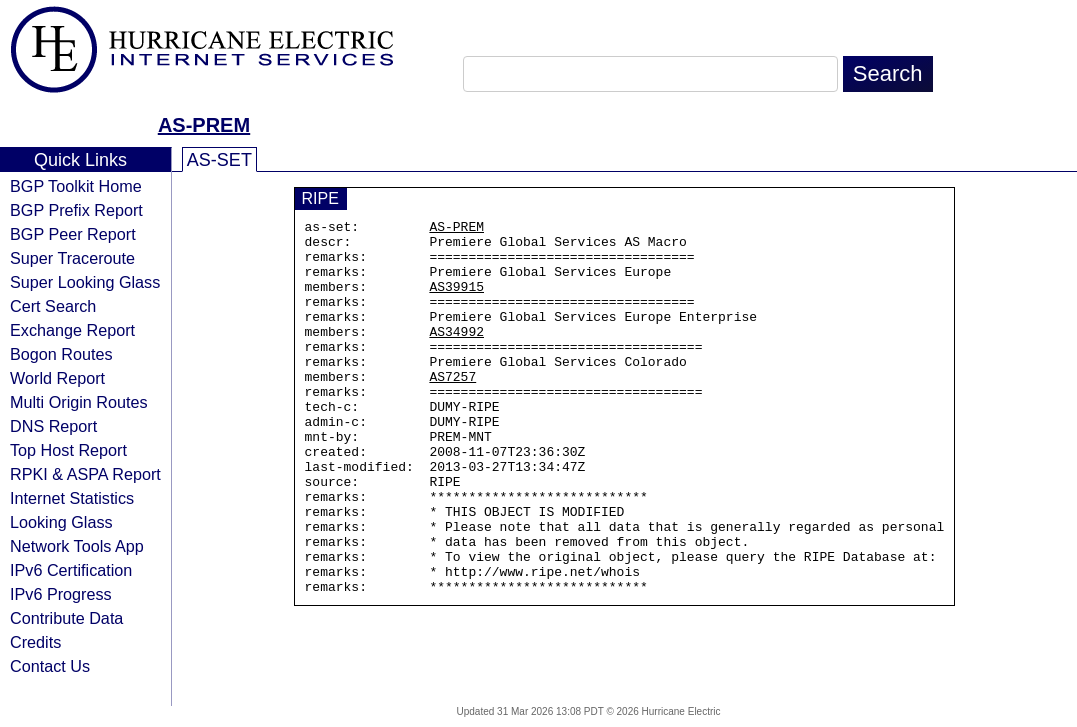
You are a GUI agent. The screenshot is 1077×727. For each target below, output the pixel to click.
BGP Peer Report (73, 234)
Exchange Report (72, 330)
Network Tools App (77, 546)
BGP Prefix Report (76, 210)
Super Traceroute (72, 258)
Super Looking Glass (85, 282)
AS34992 (456, 355)
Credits (35, 642)
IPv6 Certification (71, 570)
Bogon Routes (61, 354)
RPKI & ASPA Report (85, 474)
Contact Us (50, 666)
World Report (57, 378)
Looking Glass (61, 522)
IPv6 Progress (61, 594)
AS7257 (452, 409)
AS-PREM (204, 125)
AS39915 (456, 301)
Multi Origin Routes (79, 402)
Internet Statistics (72, 498)
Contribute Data (66, 618)
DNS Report (53, 426)
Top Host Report (68, 450)
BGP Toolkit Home (76, 186)
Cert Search (53, 306)
